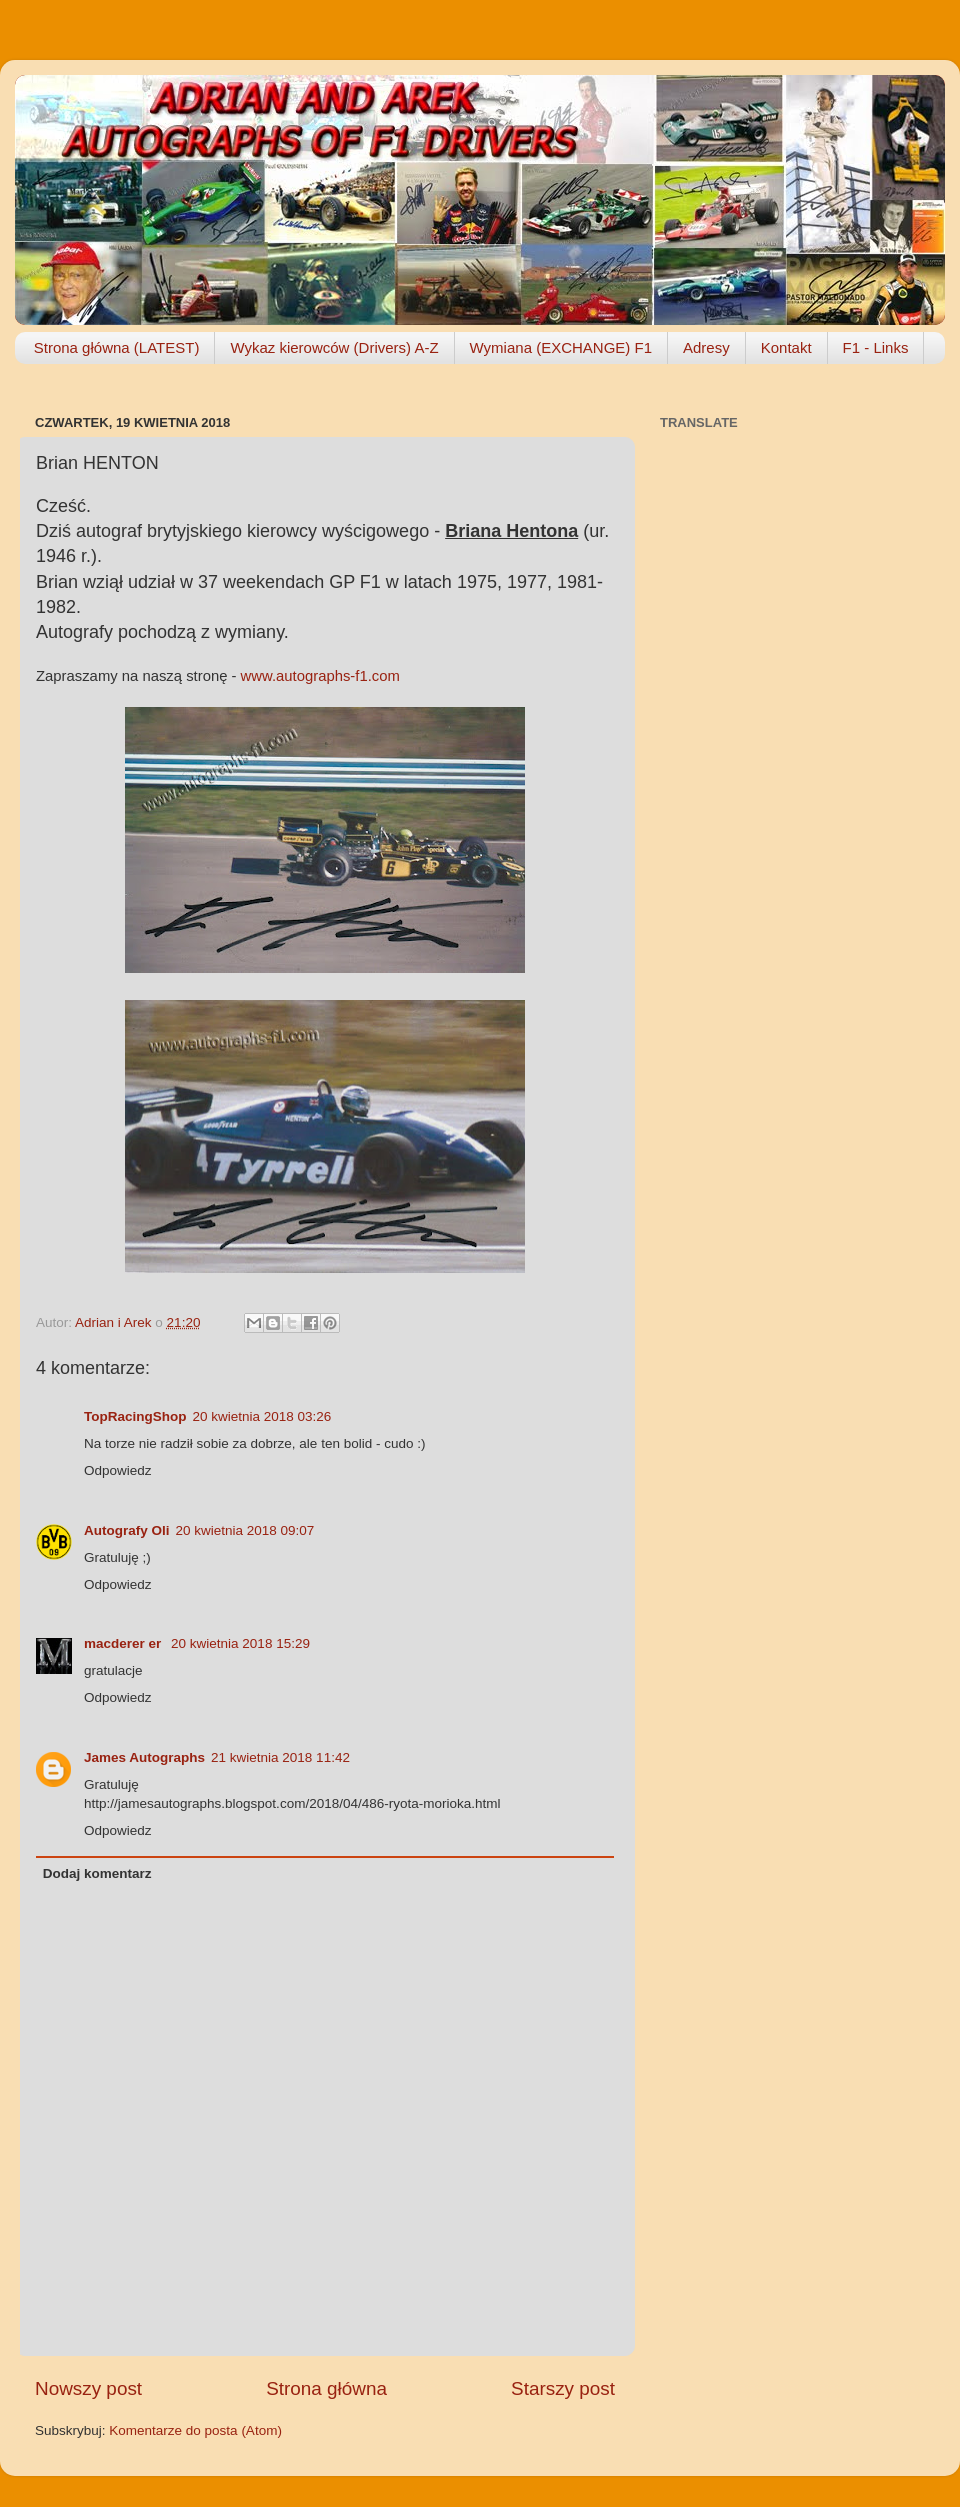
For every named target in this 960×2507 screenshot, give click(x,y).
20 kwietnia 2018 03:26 (262, 1416)
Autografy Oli (127, 1530)
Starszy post (563, 2388)
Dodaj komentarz (97, 1873)
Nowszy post (88, 2388)
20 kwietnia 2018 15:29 (240, 1643)
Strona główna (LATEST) (117, 347)
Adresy (706, 347)
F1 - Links (876, 347)
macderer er (124, 1643)
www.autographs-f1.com (320, 676)
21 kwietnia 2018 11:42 (280, 1757)
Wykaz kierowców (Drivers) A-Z (334, 347)
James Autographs (144, 1757)
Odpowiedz (118, 1470)
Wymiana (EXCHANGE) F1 (561, 347)
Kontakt (786, 347)
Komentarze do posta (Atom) (195, 2430)
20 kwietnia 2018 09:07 (245, 1530)
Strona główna (326, 2388)
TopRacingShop (135, 1416)
